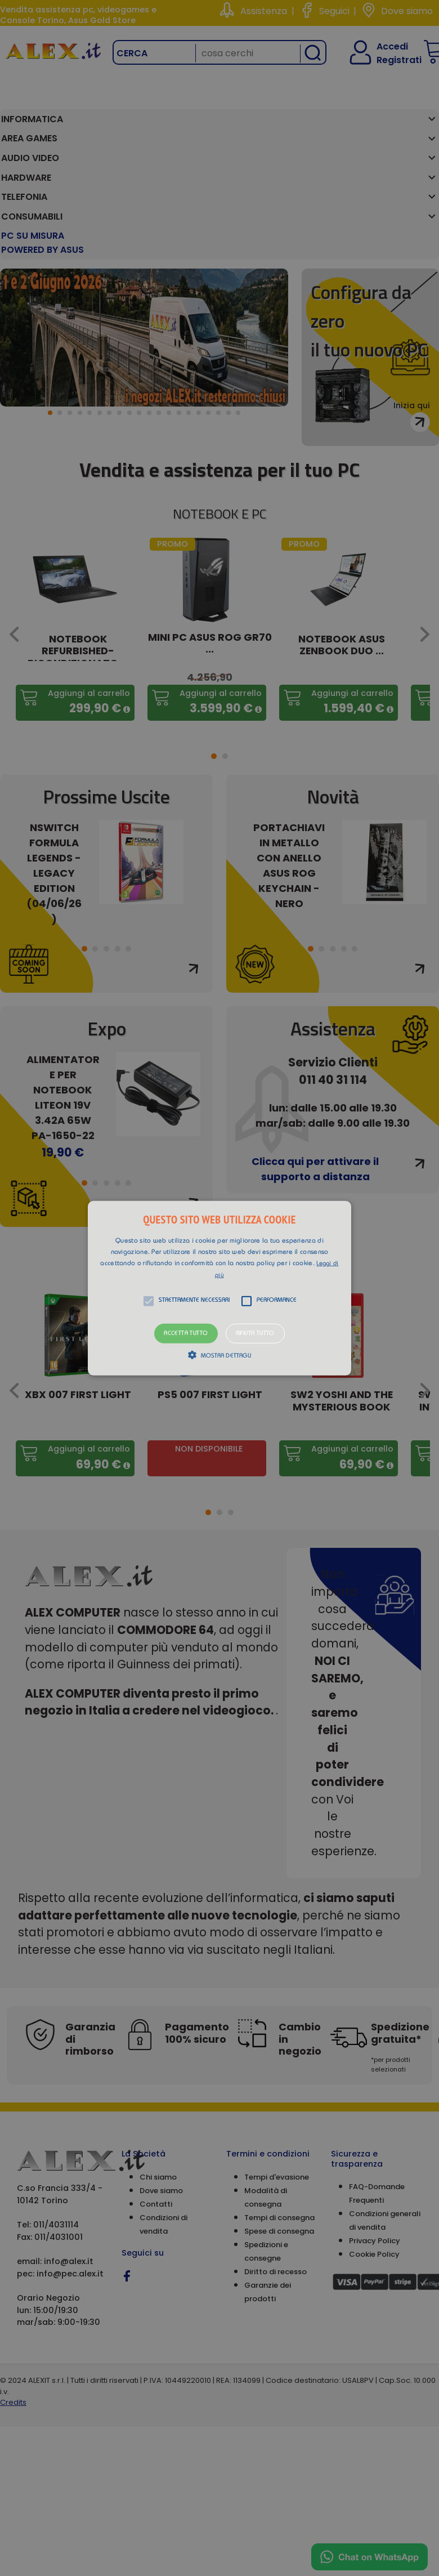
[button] (219, 1287)
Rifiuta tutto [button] (255, 1333)
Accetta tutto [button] (186, 1333)
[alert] (219, 1288)
